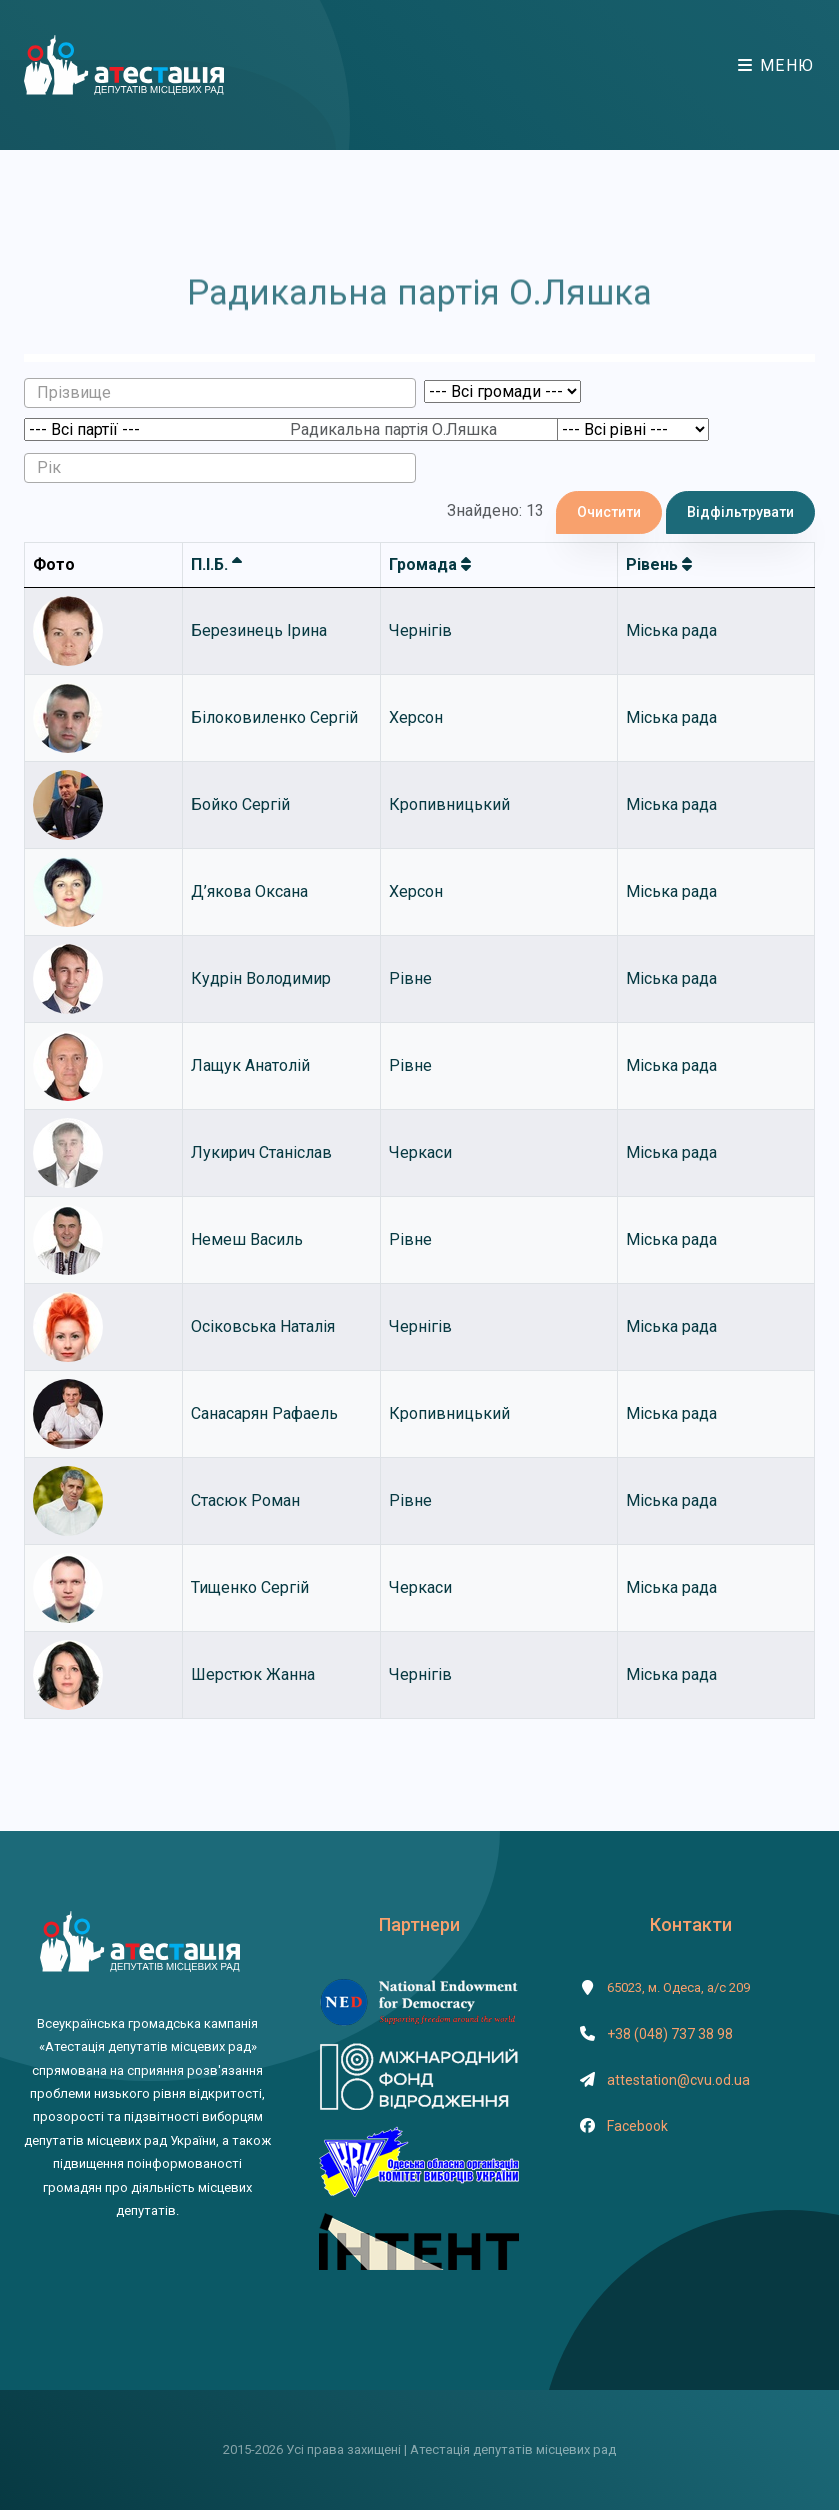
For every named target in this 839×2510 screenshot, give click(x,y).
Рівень (659, 564)
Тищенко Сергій (250, 1587)
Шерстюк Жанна (253, 1674)
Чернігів (420, 630)
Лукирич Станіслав (261, 1152)
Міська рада (671, 630)
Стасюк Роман (245, 1500)
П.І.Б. (216, 564)
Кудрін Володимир (261, 978)
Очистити (609, 512)
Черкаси (420, 1152)
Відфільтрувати (740, 512)
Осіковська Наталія (263, 1326)
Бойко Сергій (240, 804)
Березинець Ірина (259, 630)
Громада (430, 564)
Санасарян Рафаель (264, 1413)
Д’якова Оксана (249, 891)
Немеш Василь (247, 1239)
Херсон (416, 717)
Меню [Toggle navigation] (776, 65)
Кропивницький (449, 804)
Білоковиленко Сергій (274, 717)
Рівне (410, 978)
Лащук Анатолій (250, 1065)
